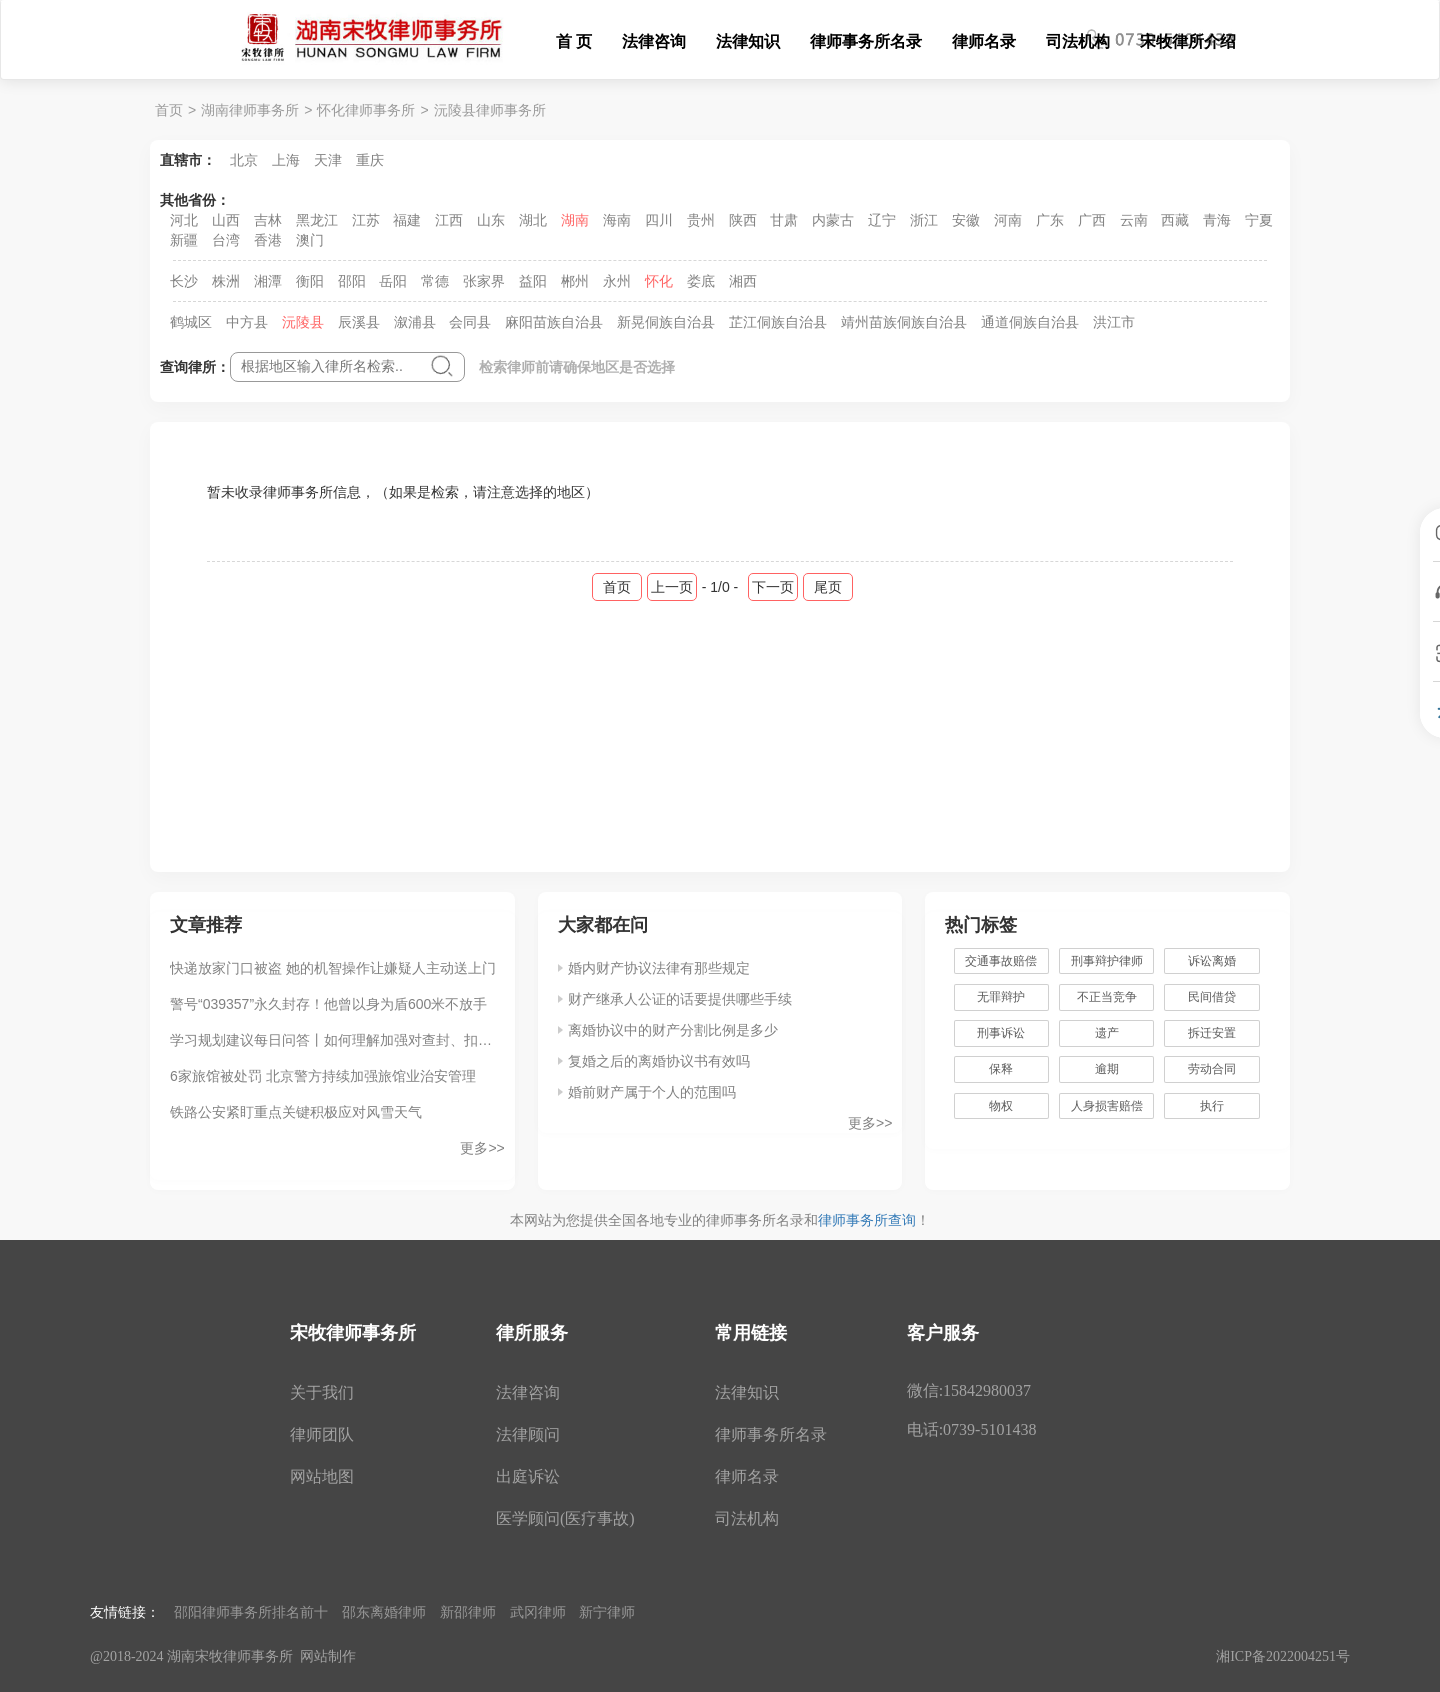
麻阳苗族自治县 (554, 322)
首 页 (574, 41)
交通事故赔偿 (1001, 961)
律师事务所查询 (867, 1220)
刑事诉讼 (1001, 1033)
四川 (659, 220)
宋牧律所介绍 (1188, 41)
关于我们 (322, 1392)
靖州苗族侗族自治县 (904, 322)
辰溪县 (359, 322)
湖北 (533, 220)
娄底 (701, 281)
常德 (435, 281)
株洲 (226, 281)
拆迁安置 (1212, 1033)
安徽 (966, 220)
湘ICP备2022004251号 (1283, 1656)
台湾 (226, 240)
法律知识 (748, 41)
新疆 (184, 240)
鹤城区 (191, 322)
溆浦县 (415, 322)
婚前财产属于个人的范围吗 (652, 1092)
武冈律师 (538, 1612)
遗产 (1107, 1033)
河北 (184, 220)
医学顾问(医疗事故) (565, 1518)
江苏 (366, 220)
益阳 (533, 281)
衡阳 (310, 281)
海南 (617, 220)
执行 (1212, 1106)
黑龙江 (317, 220)
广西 (1092, 220)
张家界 (484, 281)
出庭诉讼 (528, 1476)
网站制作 (328, 1656)
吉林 (268, 220)
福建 (407, 220)
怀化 (659, 281)
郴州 (575, 281)
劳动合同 (1212, 1069)
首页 (169, 110)
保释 (1001, 1069)
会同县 (470, 322)
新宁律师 (607, 1612)
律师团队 (322, 1434)
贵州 (701, 220)
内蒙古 (833, 220)
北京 (244, 160)
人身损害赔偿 (1107, 1106)
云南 (1134, 220)
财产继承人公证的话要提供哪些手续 (680, 999)
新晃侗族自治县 (666, 322)
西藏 (1175, 220)
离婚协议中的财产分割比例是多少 (673, 1030)
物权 (1001, 1106)
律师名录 (984, 41)
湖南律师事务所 (250, 110)
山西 (226, 220)
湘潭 (268, 281)
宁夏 (1259, 220)
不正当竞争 (1107, 997)
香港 (268, 240)
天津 (328, 160)
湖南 (575, 220)
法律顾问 (528, 1434)
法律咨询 (654, 41)
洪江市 (1114, 322)
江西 (449, 220)
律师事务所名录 (866, 41)
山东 (491, 220)
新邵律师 (468, 1612)
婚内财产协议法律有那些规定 (659, 968)
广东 (1050, 220)
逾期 (1107, 1069)
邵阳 (352, 281)
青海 (1217, 220)
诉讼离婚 (1212, 961)
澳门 (310, 240)
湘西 (743, 281)
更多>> (482, 1148)
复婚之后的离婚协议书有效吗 (659, 1061)
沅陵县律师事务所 (490, 110)
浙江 (924, 220)
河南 (1008, 220)
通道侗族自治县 (1030, 322)
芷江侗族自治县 (778, 322)
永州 (617, 281)
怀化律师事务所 (366, 110)
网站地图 (322, 1476)
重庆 (370, 160)
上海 (286, 160)
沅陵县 (303, 322)
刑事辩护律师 (1107, 961)
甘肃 (784, 220)
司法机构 (1078, 41)
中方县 (247, 322)
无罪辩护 (1001, 997)
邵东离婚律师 (384, 1612)
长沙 (184, 281)
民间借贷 (1212, 997)
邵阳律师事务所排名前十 (251, 1612)
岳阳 (393, 281)
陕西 (743, 220)
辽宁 (882, 220)
